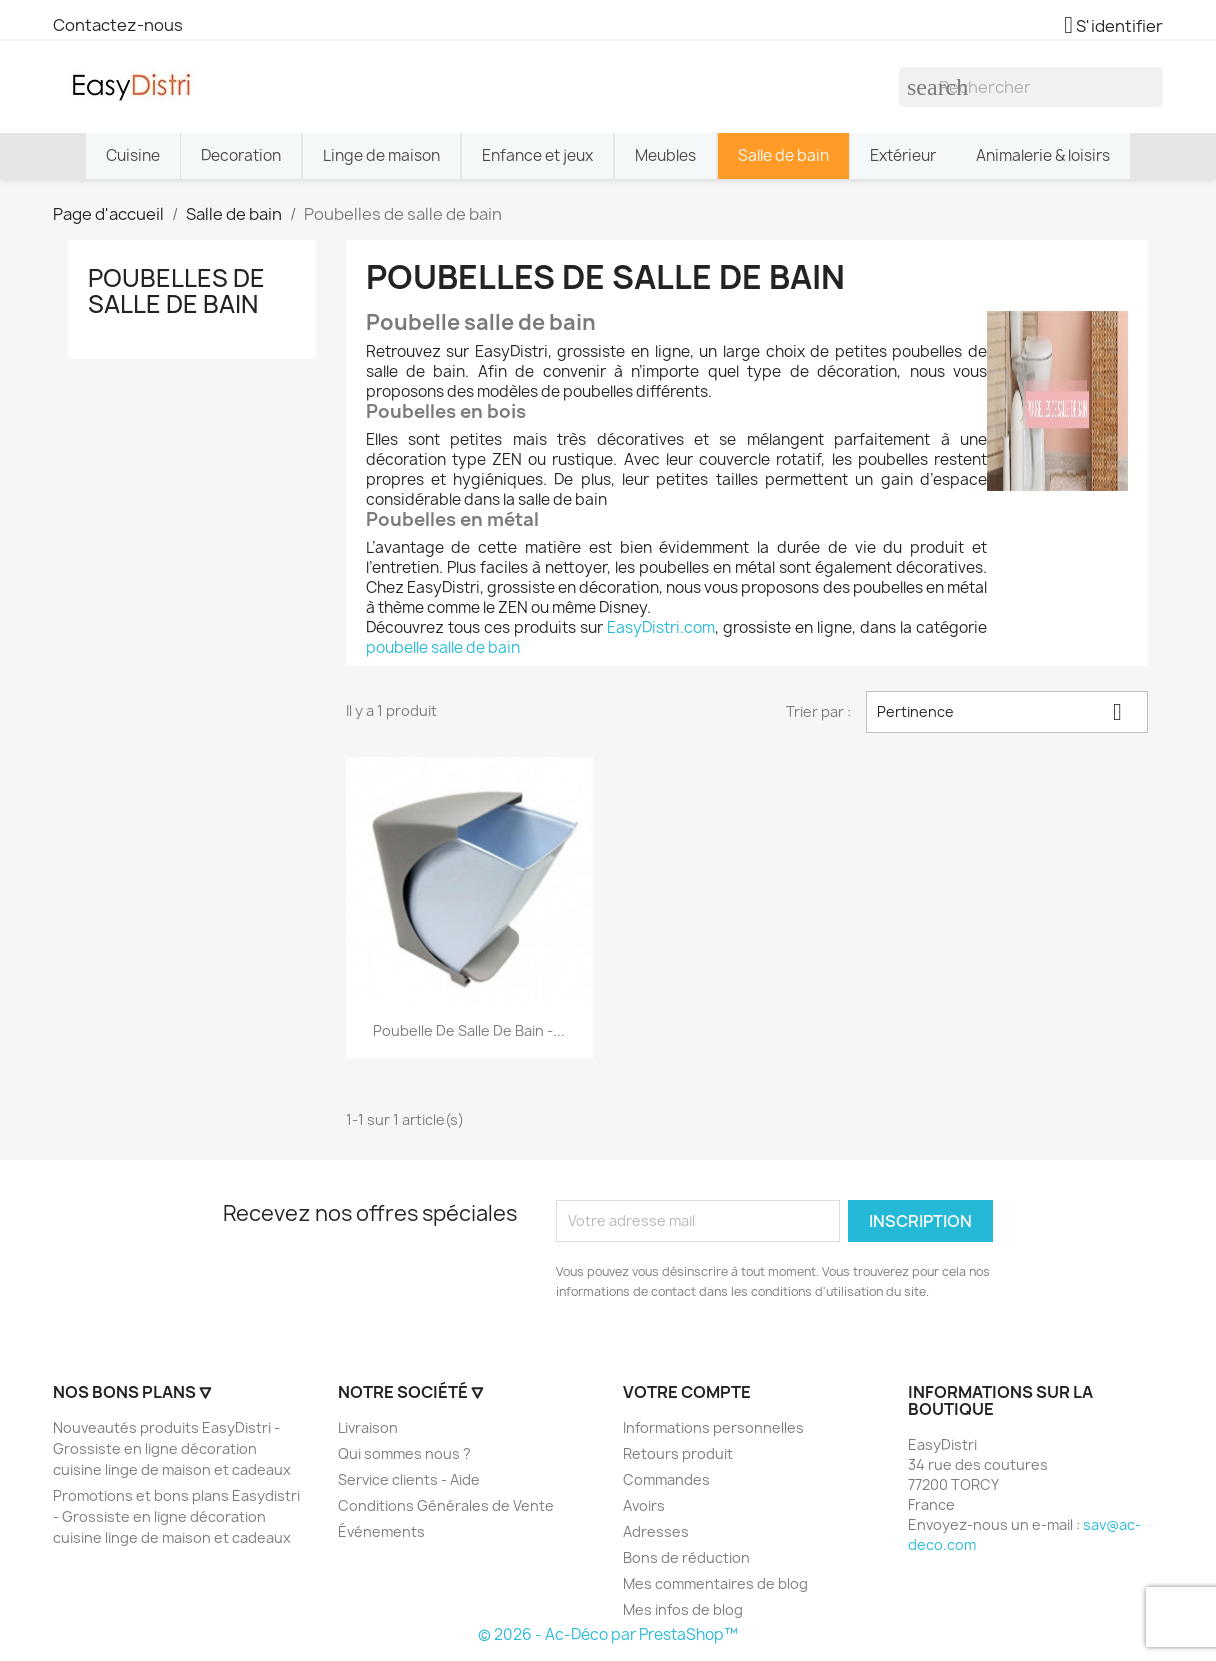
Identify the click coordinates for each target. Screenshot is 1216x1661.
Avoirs (644, 1505)
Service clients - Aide (409, 1479)
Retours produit (678, 1453)
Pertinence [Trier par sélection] (1007, 712)
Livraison (368, 1427)
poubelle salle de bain (443, 647)
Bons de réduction (686, 1557)
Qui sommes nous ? (404, 1453)
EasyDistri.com (661, 627)
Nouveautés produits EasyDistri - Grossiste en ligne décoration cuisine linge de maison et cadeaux (172, 1448)
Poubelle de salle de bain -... (469, 1030)
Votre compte (687, 1392)
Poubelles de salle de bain (176, 291)
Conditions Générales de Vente (446, 1505)
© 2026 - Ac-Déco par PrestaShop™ (608, 1634)
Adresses (656, 1531)
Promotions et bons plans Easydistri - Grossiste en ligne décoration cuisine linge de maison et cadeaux (176, 1516)
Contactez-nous (118, 25)
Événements (381, 1531)
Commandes (666, 1479)
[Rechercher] (1031, 87)
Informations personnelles (713, 1427)
